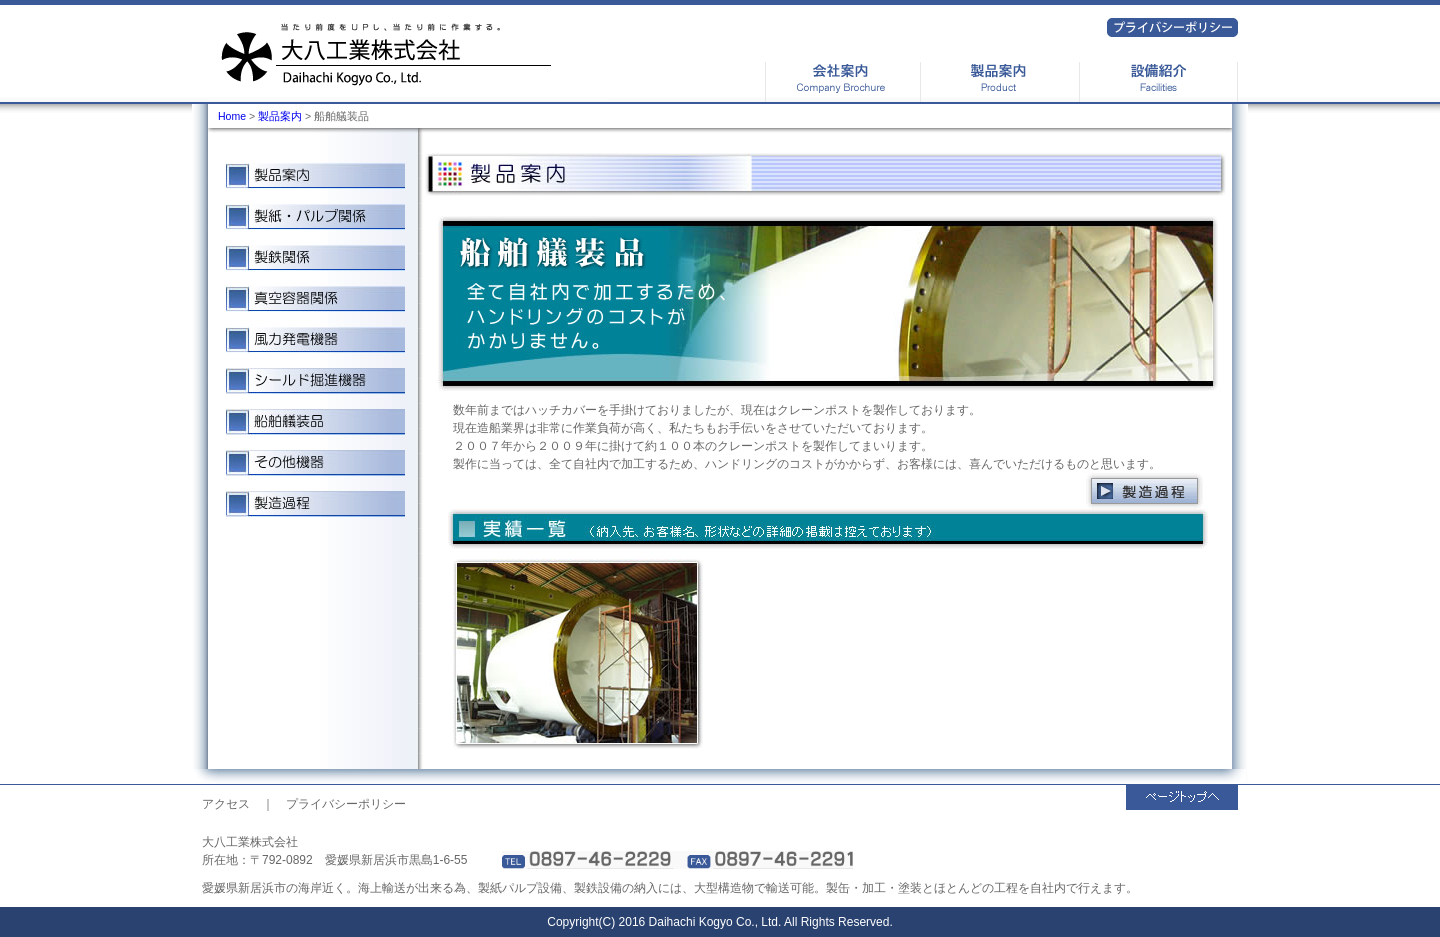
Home (232, 116)
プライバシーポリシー (346, 804)
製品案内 (280, 116)
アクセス (226, 804)
